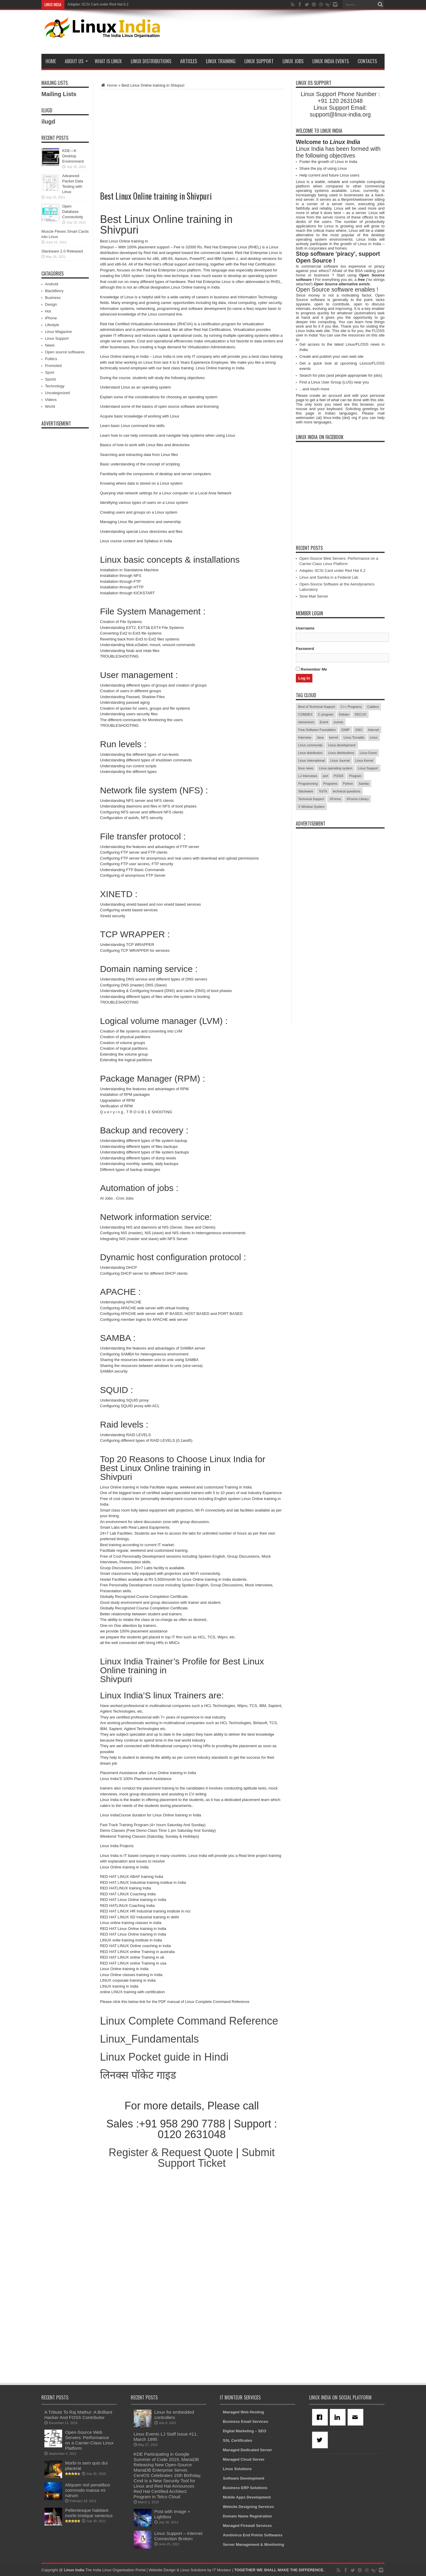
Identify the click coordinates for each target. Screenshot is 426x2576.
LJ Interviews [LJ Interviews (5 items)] (307, 776)
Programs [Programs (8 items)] (330, 783)
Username (305, 628)
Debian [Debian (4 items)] (344, 714)
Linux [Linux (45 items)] (373, 737)
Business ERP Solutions (245, 2488)
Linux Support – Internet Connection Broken (178, 2536)
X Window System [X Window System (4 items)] (311, 806)
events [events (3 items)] (338, 722)
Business (53, 297)
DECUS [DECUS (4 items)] (360, 714)
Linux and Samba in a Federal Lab (328, 577)
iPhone (51, 318)
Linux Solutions (237, 2469)
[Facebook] (321, 2417)
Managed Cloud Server (243, 2459)
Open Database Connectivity (72, 211)
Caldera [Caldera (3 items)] (373, 706)
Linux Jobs (293, 61)
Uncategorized (57, 393)
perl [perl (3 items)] (325, 776)
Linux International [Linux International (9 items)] (311, 760)
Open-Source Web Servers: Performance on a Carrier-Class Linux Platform (126, 4)
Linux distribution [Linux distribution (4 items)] (310, 753)
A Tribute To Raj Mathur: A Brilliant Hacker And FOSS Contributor (78, 2415)
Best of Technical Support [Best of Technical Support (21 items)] (316, 706)
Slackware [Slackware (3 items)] (305, 791)
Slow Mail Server (313, 596)
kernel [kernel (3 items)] (333, 737)
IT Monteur (221, 2570)
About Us (76, 61)
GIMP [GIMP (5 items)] (345, 730)
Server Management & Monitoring (253, 2544)
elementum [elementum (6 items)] (306, 722)
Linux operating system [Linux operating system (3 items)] (335, 768)
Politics (51, 359)
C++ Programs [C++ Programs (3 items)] (351, 706)
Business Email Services (245, 2421)
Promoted (53, 365)
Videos (51, 399)
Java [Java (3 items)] (320, 737)
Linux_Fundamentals (149, 2039)
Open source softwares (65, 352)
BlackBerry (54, 291)
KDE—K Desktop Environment (73, 156)
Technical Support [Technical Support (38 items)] (311, 799)
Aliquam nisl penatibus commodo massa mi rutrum (87, 2490)
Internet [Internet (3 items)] (373, 730)
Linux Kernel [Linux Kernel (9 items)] (364, 760)
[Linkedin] (339, 2417)
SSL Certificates (237, 2440)
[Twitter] (321, 2440)
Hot (48, 311)
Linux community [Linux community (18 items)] (310, 745)
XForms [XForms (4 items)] (335, 799)
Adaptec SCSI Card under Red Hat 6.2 (332, 570)
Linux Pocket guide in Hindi (164, 2057)
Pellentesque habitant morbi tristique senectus (89, 2513)
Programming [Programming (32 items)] (308, 783)
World (50, 406)
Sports (50, 379)
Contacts (367, 61)
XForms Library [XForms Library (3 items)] (357, 799)
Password (305, 648)
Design (51, 304)
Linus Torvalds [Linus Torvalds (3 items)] (353, 737)
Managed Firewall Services (247, 2525)
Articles (188, 61)
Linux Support (259, 61)
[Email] (356, 2417)
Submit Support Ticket (216, 2157)
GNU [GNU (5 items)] (358, 730)
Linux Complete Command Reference (189, 2021)
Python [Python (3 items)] (348, 783)
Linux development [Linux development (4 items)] (341, 745)
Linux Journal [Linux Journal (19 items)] (340, 760)
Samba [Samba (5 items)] (364, 783)
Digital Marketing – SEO (244, 2431)
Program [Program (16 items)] (355, 776)
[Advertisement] (277, 33)
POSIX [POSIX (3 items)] (339, 776)
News (50, 345)
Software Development (243, 2478)
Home (51, 61)
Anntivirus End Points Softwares (253, 2535)
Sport (49, 372)
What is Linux (108, 61)
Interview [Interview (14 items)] (304, 737)
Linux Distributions (151, 61)
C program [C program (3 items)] (325, 714)
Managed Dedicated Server (247, 2450)
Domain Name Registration (247, 2516)
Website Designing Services (248, 2506)
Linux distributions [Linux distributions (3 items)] (341, 753)
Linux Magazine (58, 331)
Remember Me (311, 669)
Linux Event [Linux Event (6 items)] (368, 753)
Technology (54, 386)
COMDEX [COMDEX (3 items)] (305, 714)
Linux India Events (330, 61)
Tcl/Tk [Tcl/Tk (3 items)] (323, 791)
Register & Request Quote (171, 2152)
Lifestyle (52, 325)
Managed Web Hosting (243, 2412)
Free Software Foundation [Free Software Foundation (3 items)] (317, 730)
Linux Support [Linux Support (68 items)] (368, 768)
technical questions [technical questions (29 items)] (347, 791)
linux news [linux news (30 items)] (305, 768)
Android (51, 284)
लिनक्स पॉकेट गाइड (138, 2075)
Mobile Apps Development (247, 2497)
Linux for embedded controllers (174, 2415)
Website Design (162, 2570)
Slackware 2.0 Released (62, 251)
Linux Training (220, 61)
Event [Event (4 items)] (324, 722)
